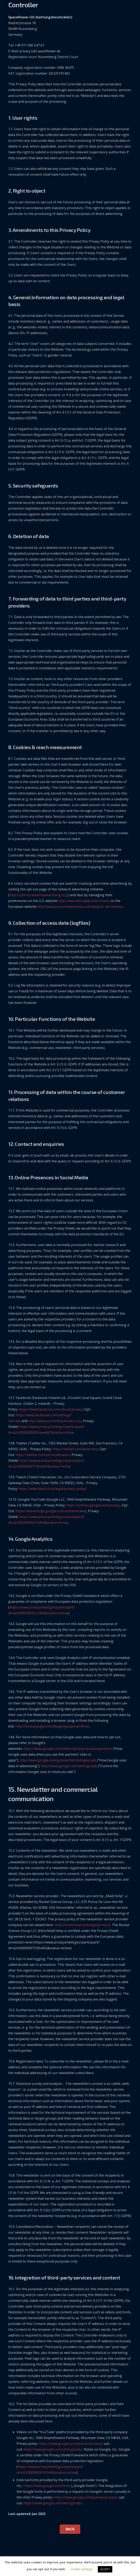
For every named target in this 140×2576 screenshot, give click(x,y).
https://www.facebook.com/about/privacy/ (51, 1409)
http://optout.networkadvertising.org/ (38, 895)
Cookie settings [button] (82, 2569)
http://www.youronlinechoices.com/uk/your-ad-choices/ (80, 906)
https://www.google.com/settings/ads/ (53, 2449)
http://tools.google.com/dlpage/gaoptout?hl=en (52, 1726)
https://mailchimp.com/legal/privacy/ (82, 1925)
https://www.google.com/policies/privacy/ (70, 2443)
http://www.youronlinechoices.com (54, 1421)
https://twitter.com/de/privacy (75, 1449)
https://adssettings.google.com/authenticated (51, 1511)
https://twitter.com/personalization (43, 1454)
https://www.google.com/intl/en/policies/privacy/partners (67, 1748)
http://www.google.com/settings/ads (69, 1766)
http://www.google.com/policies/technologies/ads (58, 1760)
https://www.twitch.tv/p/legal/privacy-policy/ (52, 1488)
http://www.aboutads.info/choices (84, 900)
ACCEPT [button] (105, 2569)
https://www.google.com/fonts (46, 2485)
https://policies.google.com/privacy (93, 1505)
